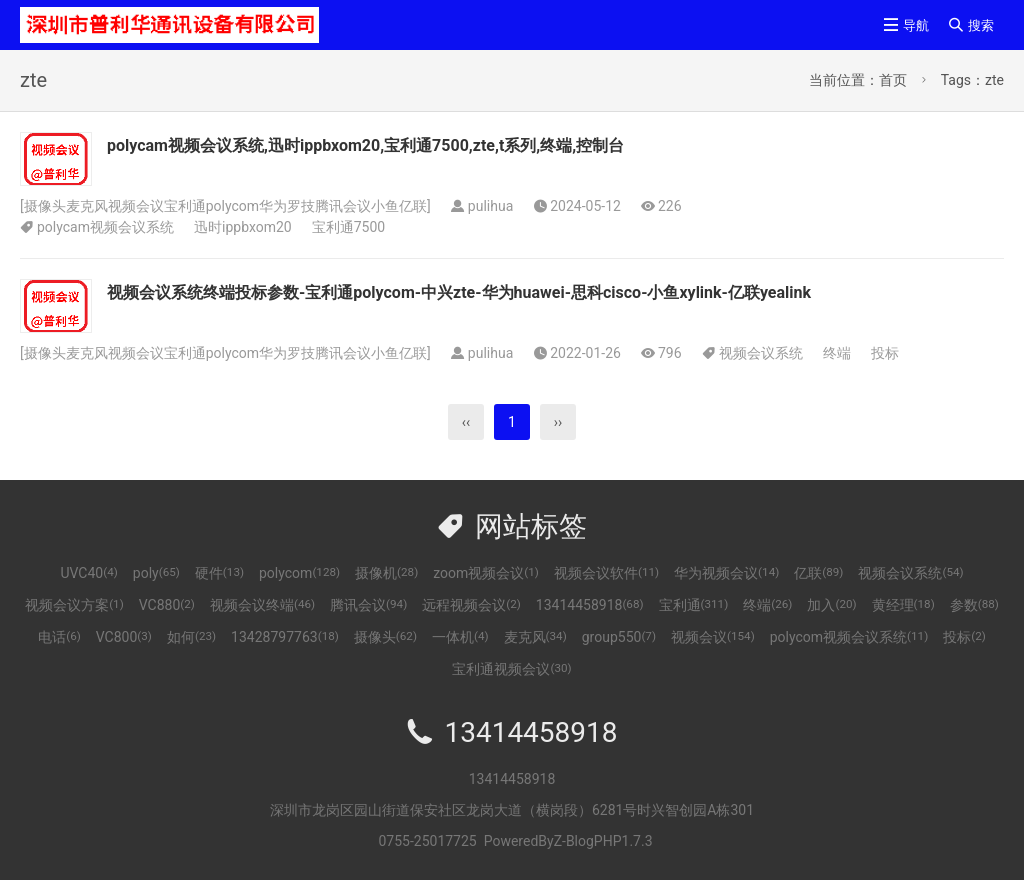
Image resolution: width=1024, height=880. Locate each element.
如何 (191, 637)
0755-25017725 (427, 841)
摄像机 (386, 573)
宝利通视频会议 (511, 669)
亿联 (818, 573)
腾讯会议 (368, 605)
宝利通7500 (348, 227)
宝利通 (694, 605)
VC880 (167, 605)
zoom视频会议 (486, 573)
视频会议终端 (262, 605)
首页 (893, 80)
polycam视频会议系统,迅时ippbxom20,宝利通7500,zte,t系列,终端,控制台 (365, 145)
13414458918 (590, 605)
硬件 (219, 573)
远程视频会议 (471, 605)
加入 (831, 605)
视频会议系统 (761, 353)
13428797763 (285, 637)
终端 (837, 353)
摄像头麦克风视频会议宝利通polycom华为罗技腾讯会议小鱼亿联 (225, 206)
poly (156, 573)
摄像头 (385, 637)
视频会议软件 (606, 573)
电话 (59, 637)
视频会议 (713, 637)
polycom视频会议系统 (849, 637)
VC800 (124, 637)
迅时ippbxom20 (243, 227)
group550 (619, 637)
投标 (885, 353)
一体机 (460, 637)
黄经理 (903, 605)
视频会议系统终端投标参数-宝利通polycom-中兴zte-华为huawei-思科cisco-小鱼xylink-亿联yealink (459, 292)
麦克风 (535, 637)
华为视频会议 (726, 573)
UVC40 (88, 573)
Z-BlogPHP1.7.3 (603, 841)
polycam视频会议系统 (105, 227)
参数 (974, 605)
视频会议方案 (74, 605)
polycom (299, 573)
